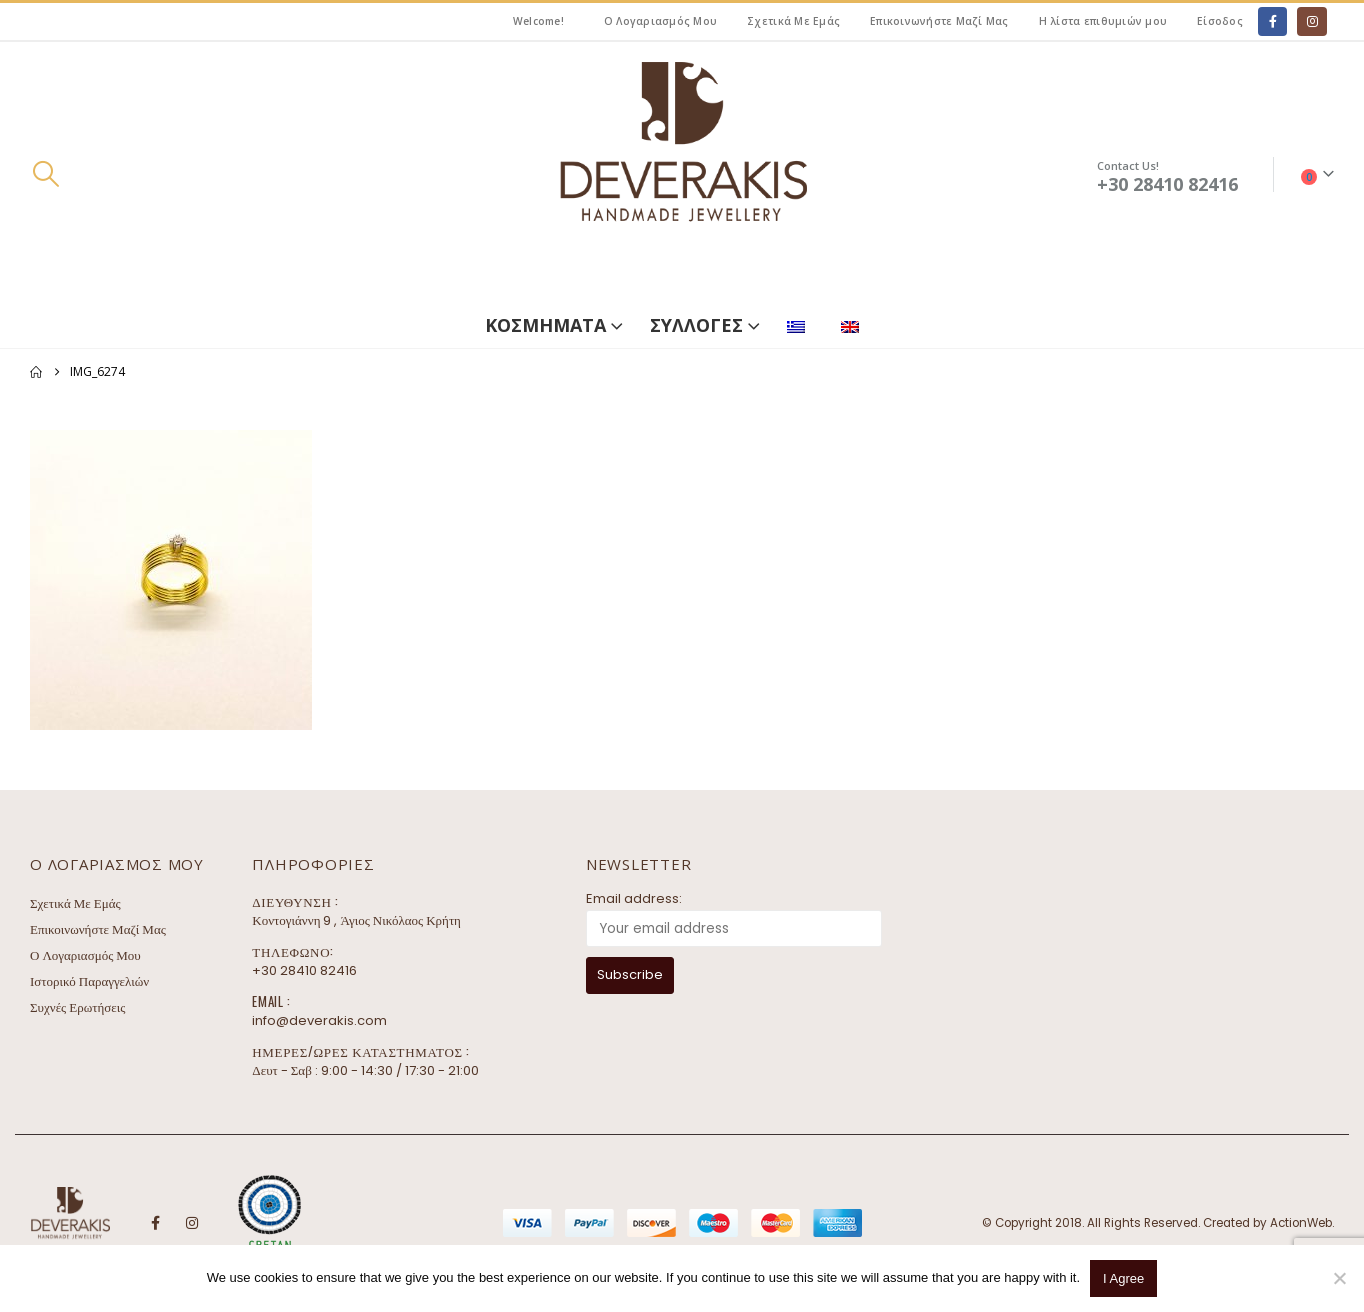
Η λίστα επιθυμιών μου (1103, 21)
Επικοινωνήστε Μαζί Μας (939, 21)
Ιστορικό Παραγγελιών (89, 981)
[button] (45, 174)
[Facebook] (1272, 21)
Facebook (155, 1223)
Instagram (192, 1223)
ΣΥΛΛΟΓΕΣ (696, 325)
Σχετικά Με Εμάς (793, 21)
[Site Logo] (682, 174)
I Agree (1123, 1278)
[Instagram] (1311, 21)
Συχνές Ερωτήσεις (77, 1007)
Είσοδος (1220, 21)
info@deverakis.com (319, 1020)
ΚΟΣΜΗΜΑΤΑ (545, 325)
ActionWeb (1301, 1223)
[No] (1339, 1278)
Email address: (634, 898)
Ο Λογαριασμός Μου (660, 21)
